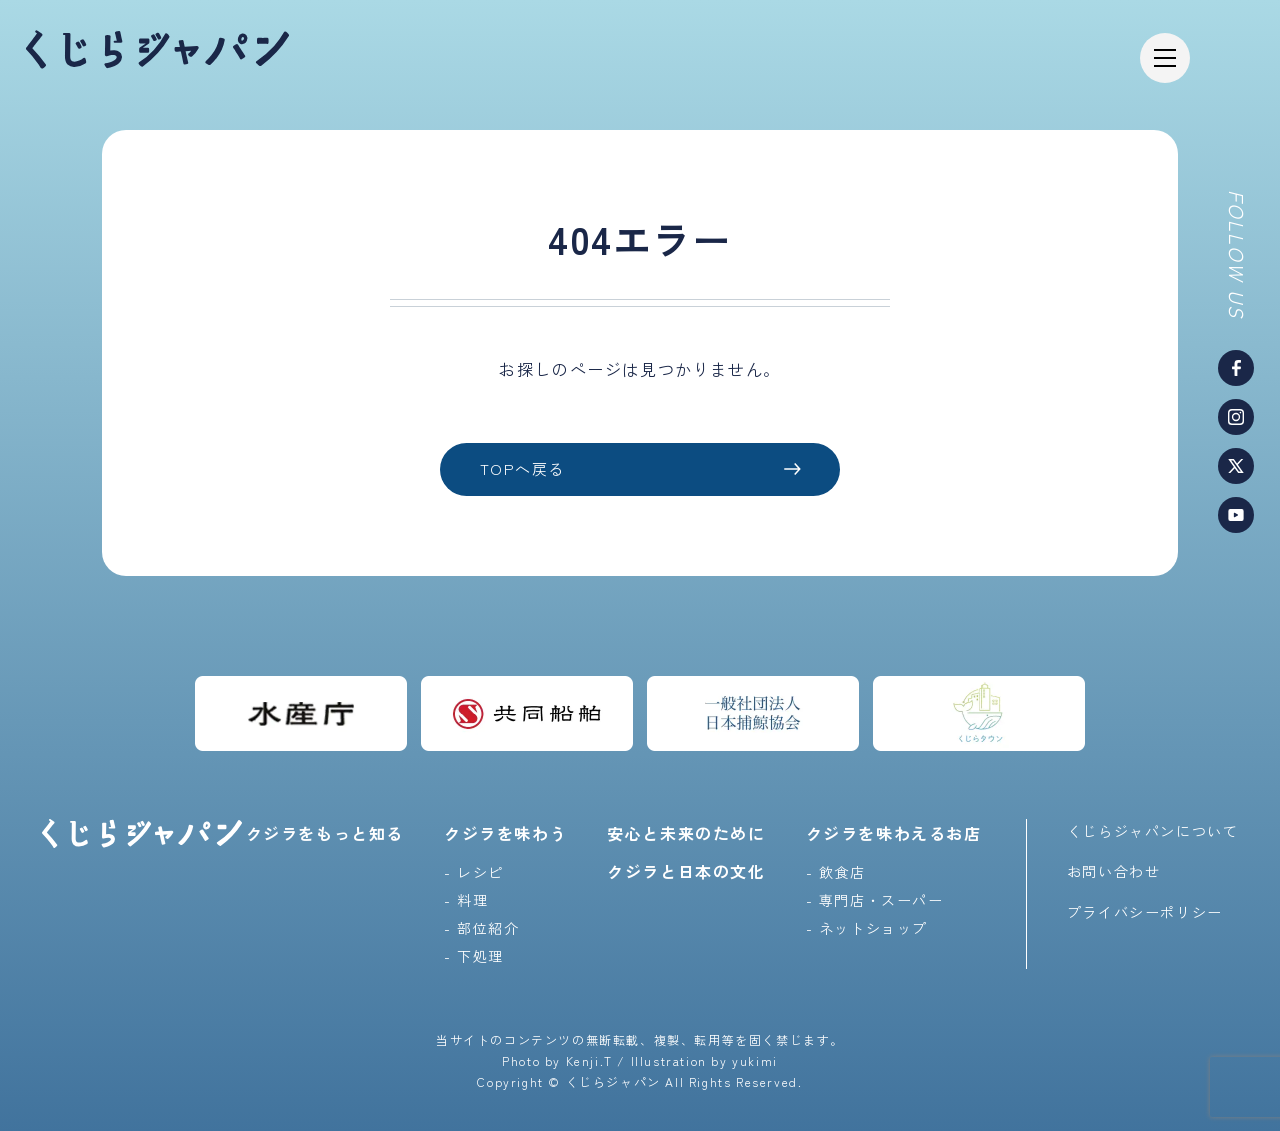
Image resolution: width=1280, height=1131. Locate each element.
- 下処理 (474, 955)
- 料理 (466, 899)
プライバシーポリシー (1145, 911)
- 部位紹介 (482, 927)
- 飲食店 (836, 871)
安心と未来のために (686, 832)
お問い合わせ (1114, 871)
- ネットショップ (867, 927)
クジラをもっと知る (325, 832)
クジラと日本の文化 (686, 870)
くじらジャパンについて (1153, 830)
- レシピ (474, 871)
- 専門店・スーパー (875, 899)
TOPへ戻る (640, 469)
